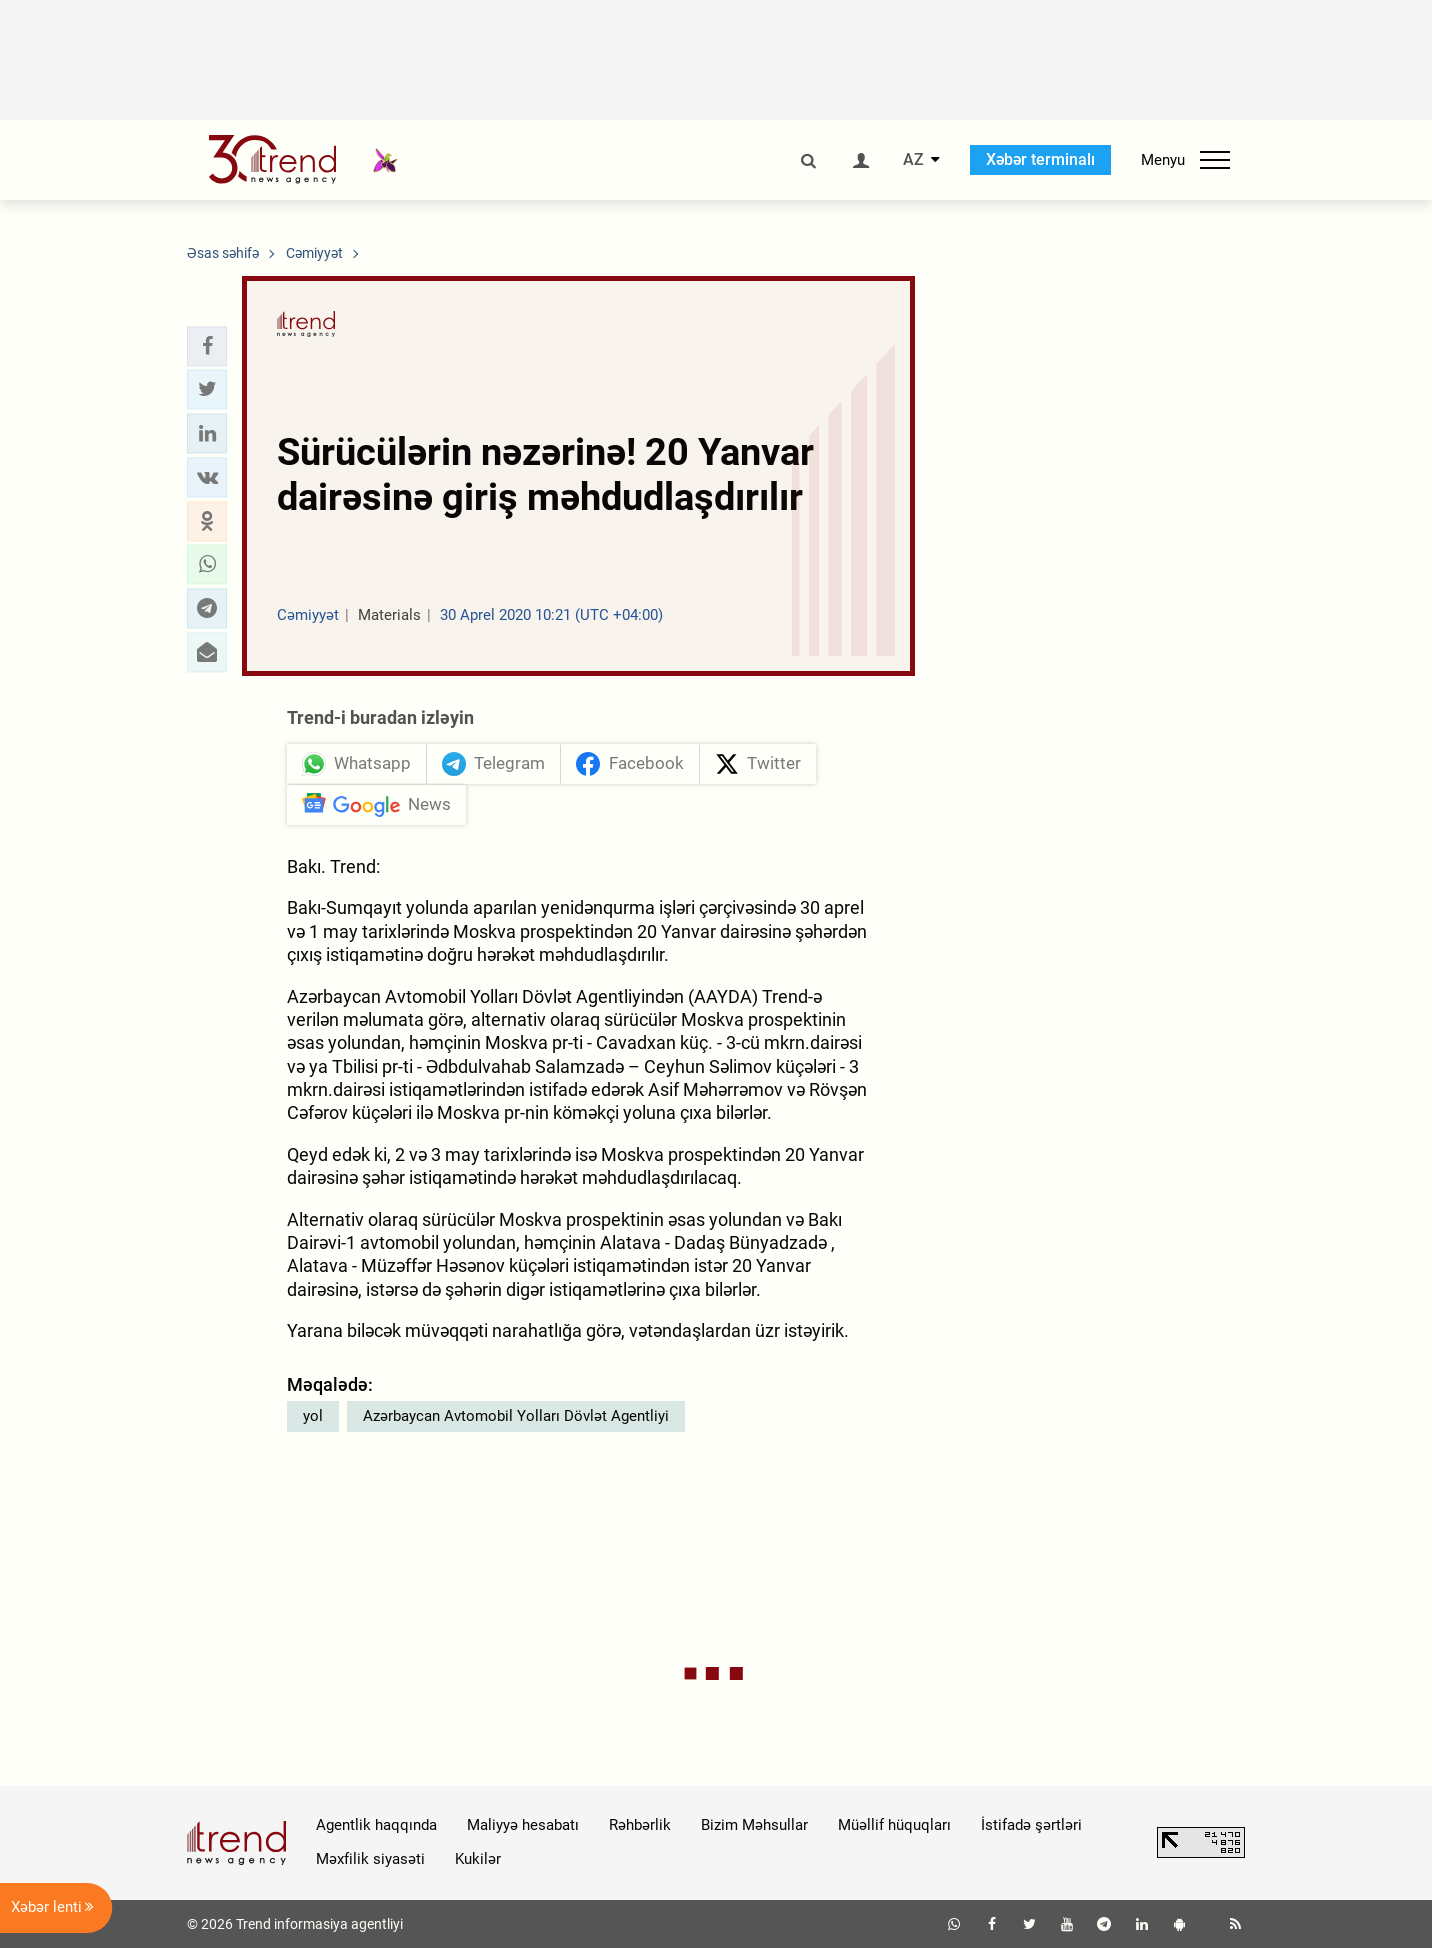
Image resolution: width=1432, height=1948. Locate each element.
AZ (913, 160)
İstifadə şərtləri (1031, 1825)
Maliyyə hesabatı (523, 1825)
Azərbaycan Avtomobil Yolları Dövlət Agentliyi (516, 1416)
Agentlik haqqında (376, 1825)
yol (313, 1416)
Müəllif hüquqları (894, 1825)
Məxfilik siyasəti (370, 1859)
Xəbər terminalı (1040, 159)
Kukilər (478, 1859)
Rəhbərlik (640, 1825)
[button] (207, 346)
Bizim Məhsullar (754, 1825)
